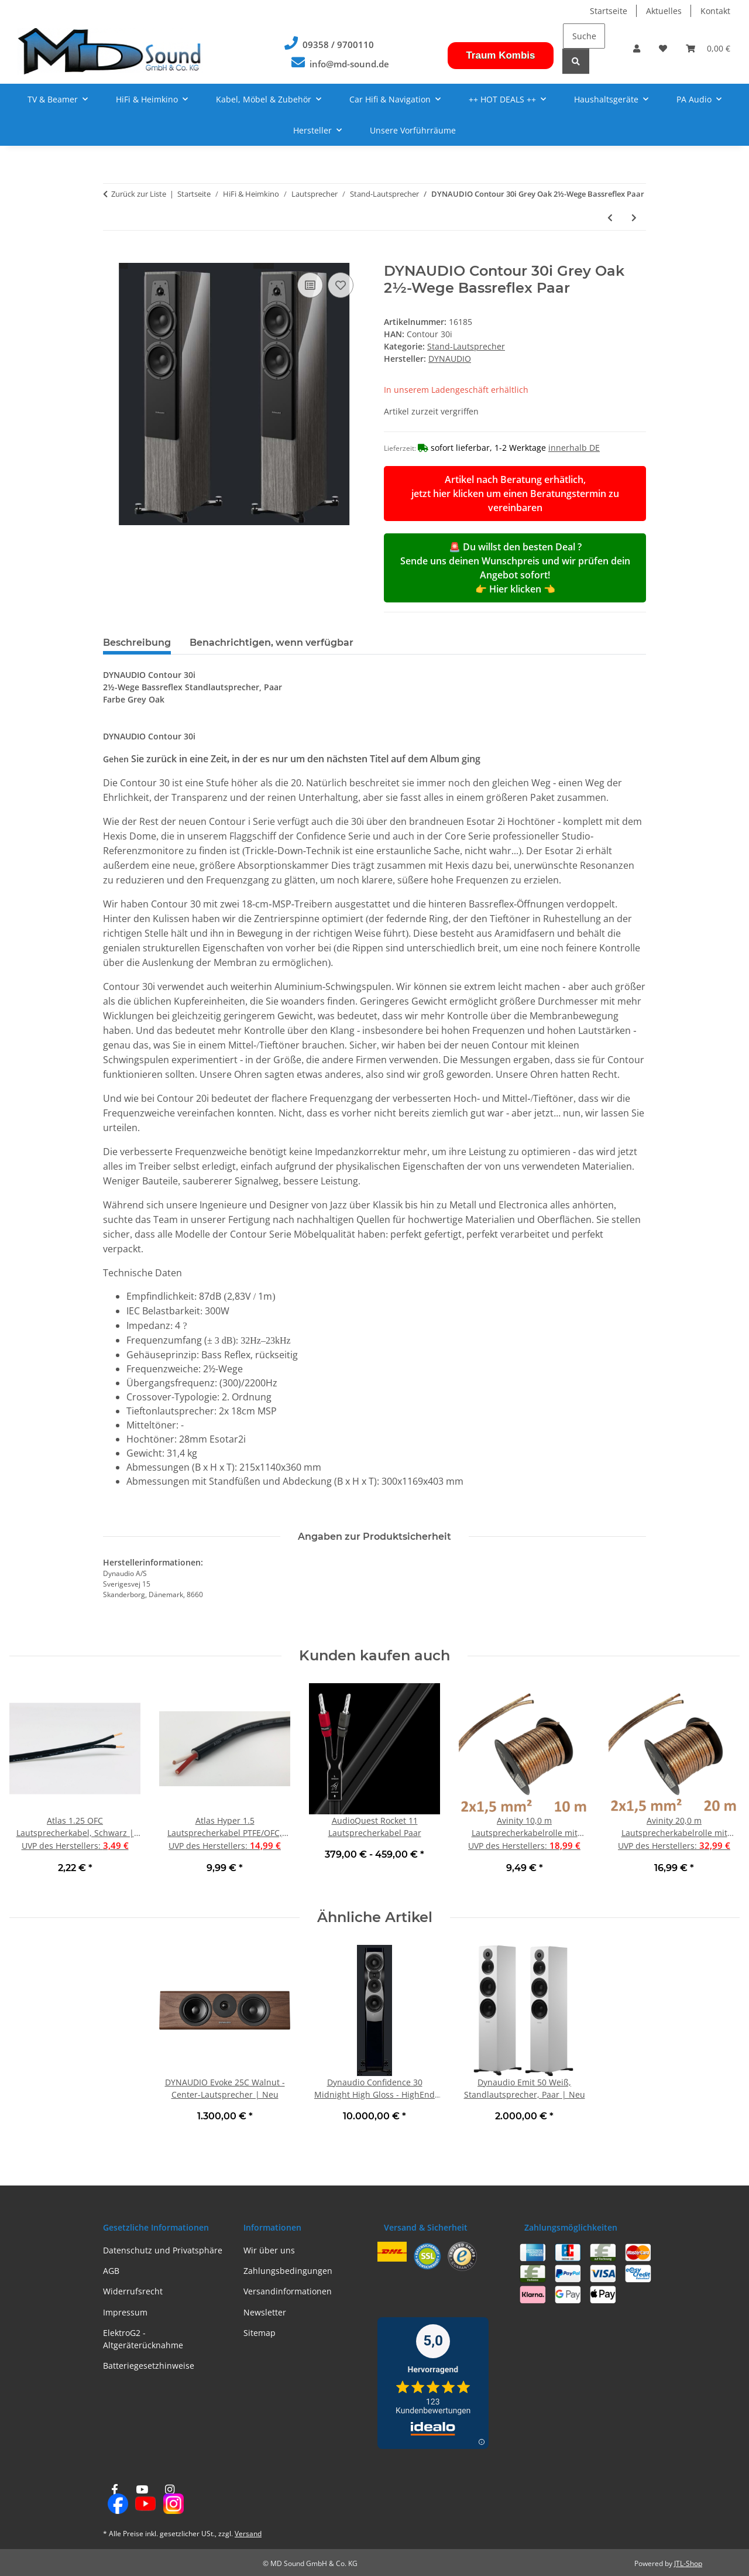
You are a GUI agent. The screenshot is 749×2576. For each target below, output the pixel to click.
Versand (248, 2534)
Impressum (125, 2312)
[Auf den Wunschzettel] (340, 285)
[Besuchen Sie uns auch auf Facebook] (114, 2499)
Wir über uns (269, 2250)
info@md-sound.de (349, 64)
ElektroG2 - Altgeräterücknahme (143, 2339)
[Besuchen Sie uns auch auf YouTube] (141, 2499)
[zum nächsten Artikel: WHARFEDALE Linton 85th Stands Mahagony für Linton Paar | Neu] (634, 217)
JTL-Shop (688, 2563)
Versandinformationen (287, 2291)
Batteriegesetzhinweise (148, 2365)
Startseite (608, 10)
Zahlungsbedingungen (287, 2270)
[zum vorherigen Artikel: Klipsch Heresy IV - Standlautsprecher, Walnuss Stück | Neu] (610, 217)
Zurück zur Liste (138, 194)
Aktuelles (664, 10)
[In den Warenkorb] (112, 256)
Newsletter (264, 2312)
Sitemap (259, 2332)
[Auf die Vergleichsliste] (310, 285)
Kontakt (715, 10)
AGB (111, 2270)
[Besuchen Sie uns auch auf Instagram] (170, 2499)
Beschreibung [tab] (137, 642)
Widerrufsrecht (133, 2291)
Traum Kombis (500, 55)
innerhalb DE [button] (574, 447)
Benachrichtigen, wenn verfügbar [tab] (271, 642)
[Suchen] (584, 36)
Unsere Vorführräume (413, 130)
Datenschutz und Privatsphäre (162, 2250)
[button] (637, 48)
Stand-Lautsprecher (466, 346)
